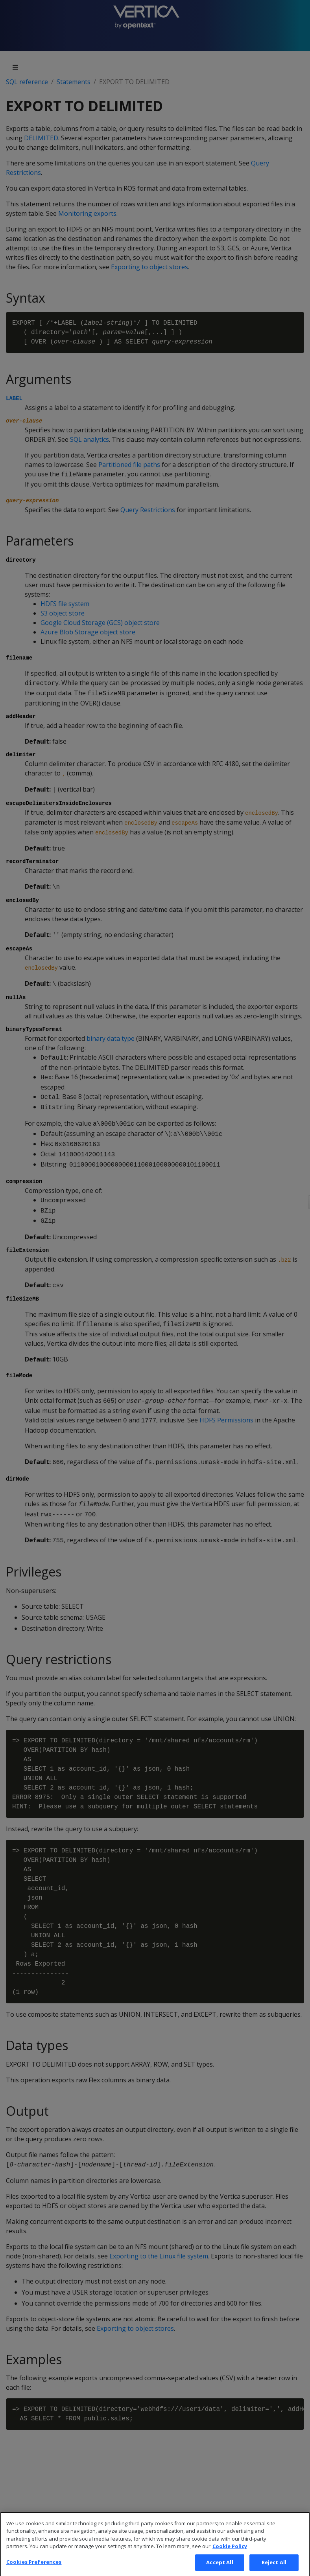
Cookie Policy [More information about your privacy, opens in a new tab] (229, 2553)
